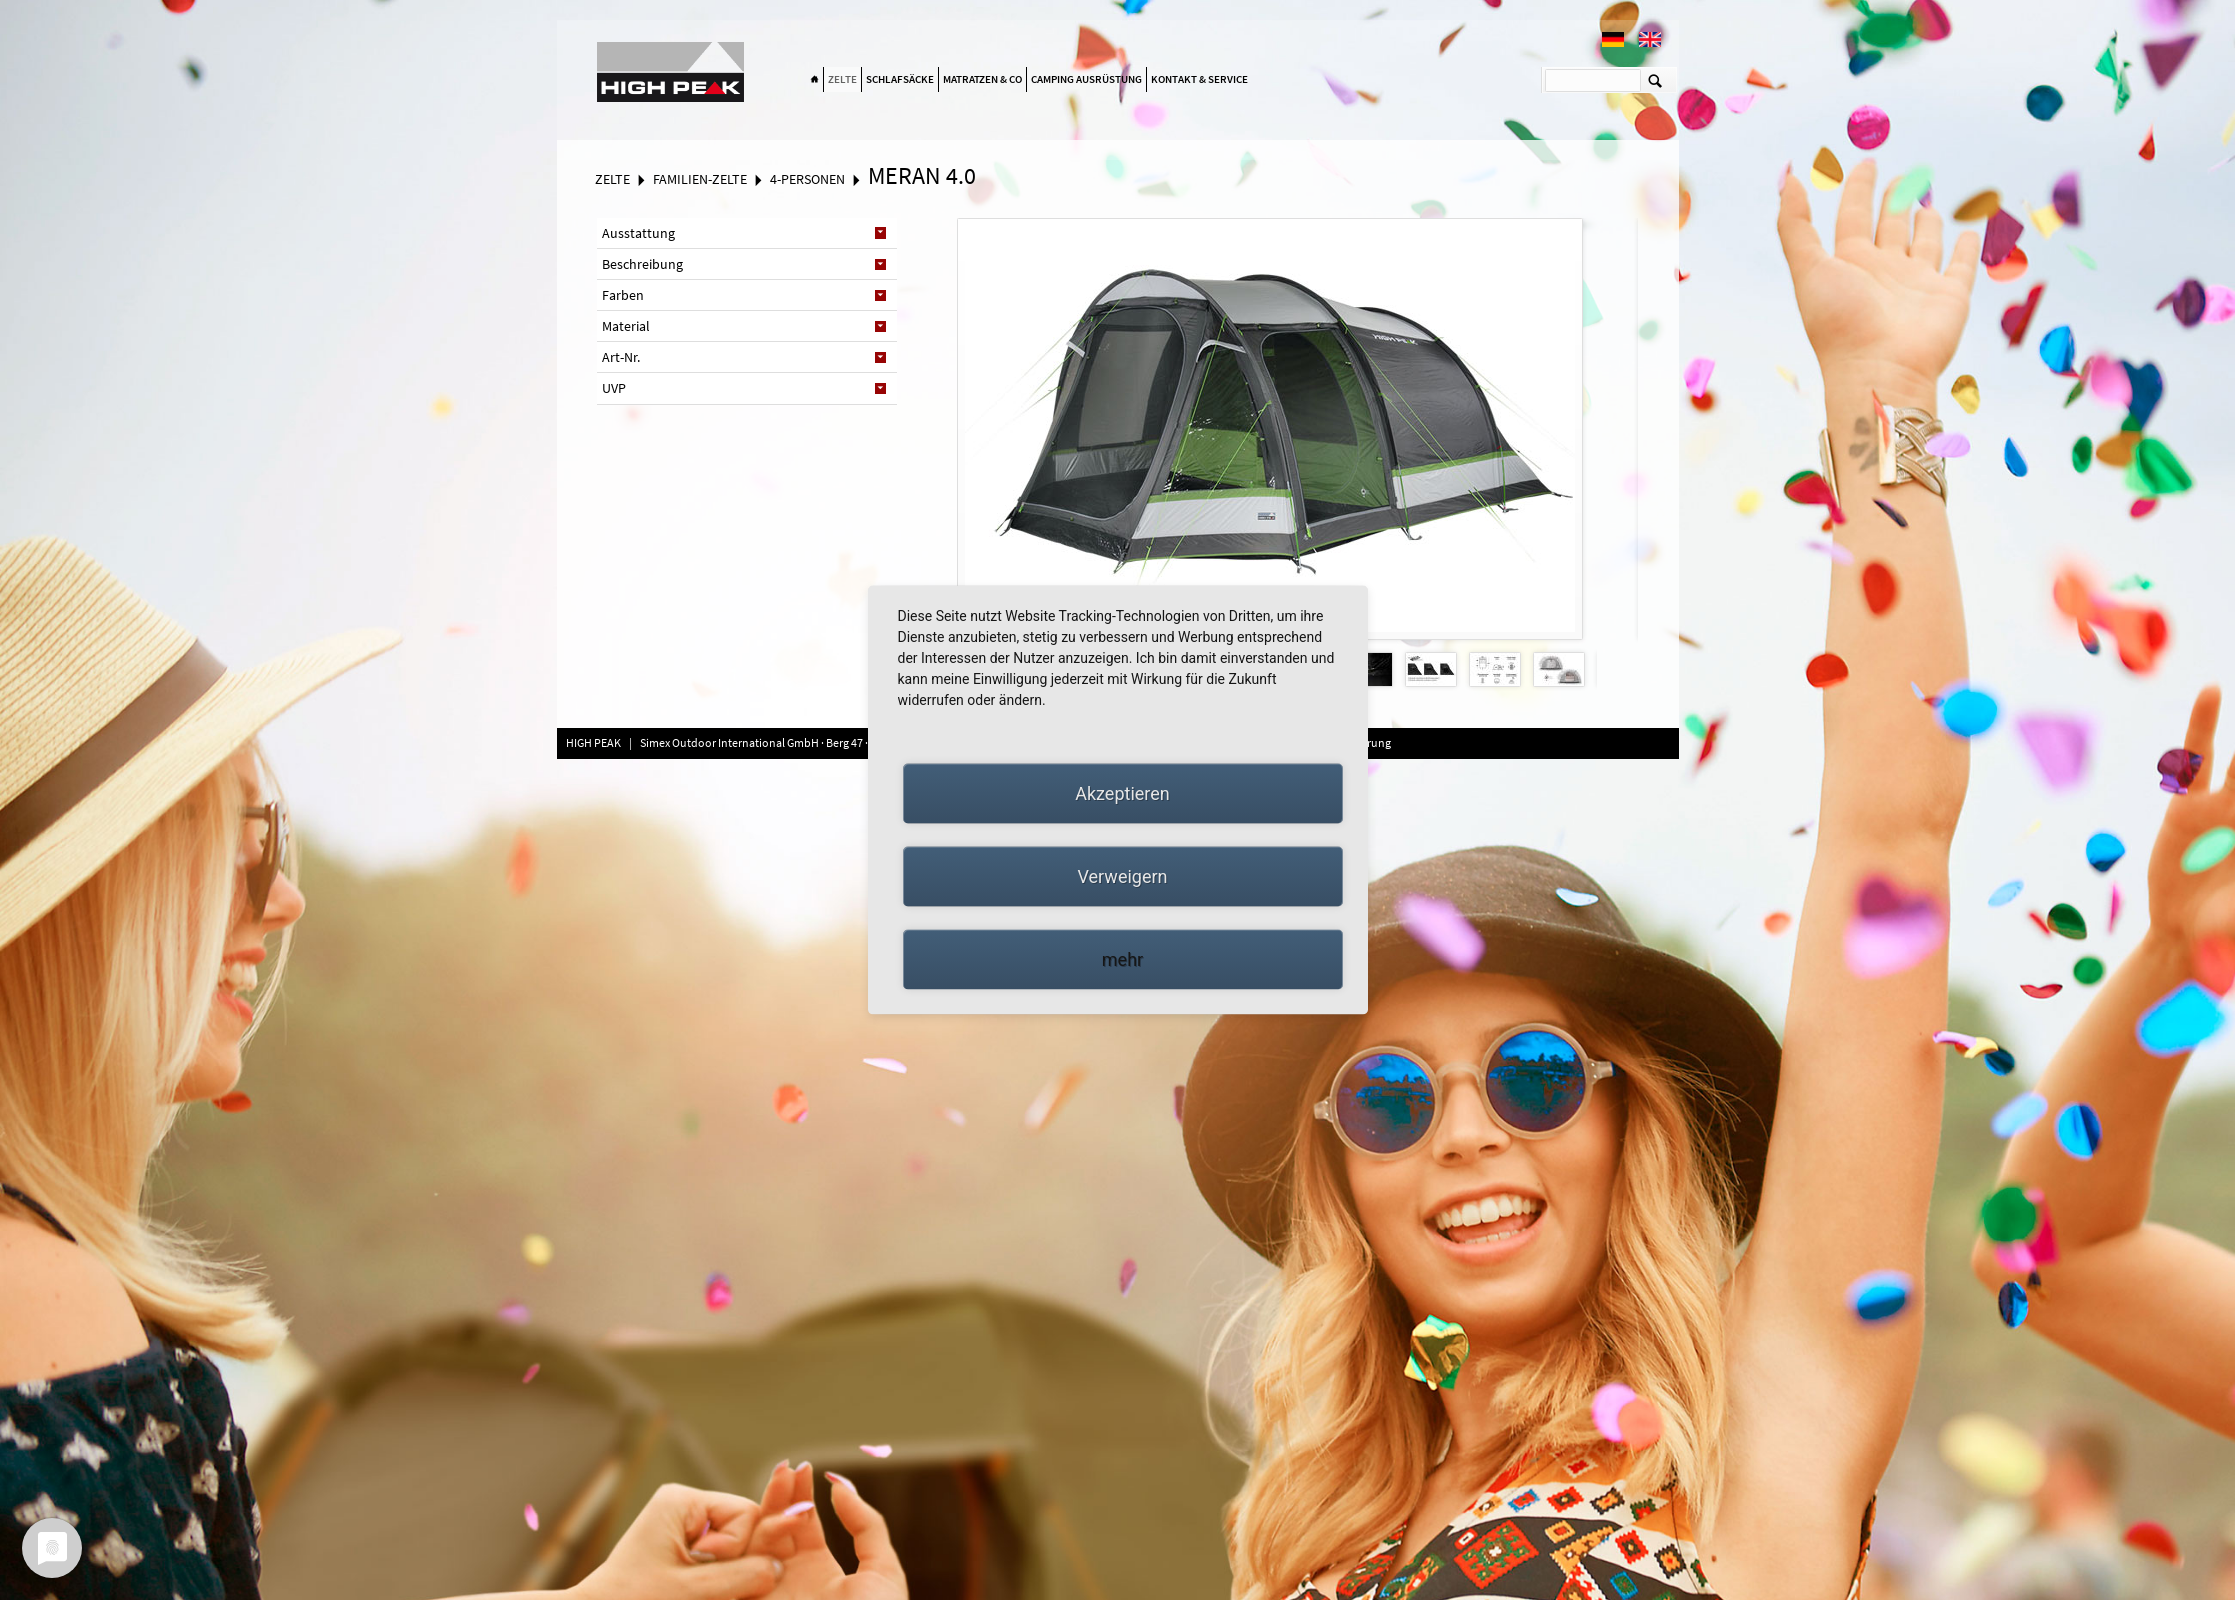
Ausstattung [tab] (638, 233)
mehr (1122, 959)
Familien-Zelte (700, 179)
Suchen (1655, 80)
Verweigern (1122, 876)
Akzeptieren (1122, 793)
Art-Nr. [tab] (621, 357)
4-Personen (807, 179)
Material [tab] (626, 326)
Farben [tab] (623, 295)
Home (815, 80)
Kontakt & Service (1199, 79)
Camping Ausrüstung (1086, 79)
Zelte (842, 79)
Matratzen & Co (982, 79)
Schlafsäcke (900, 79)
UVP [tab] (614, 388)
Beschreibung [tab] (642, 264)
